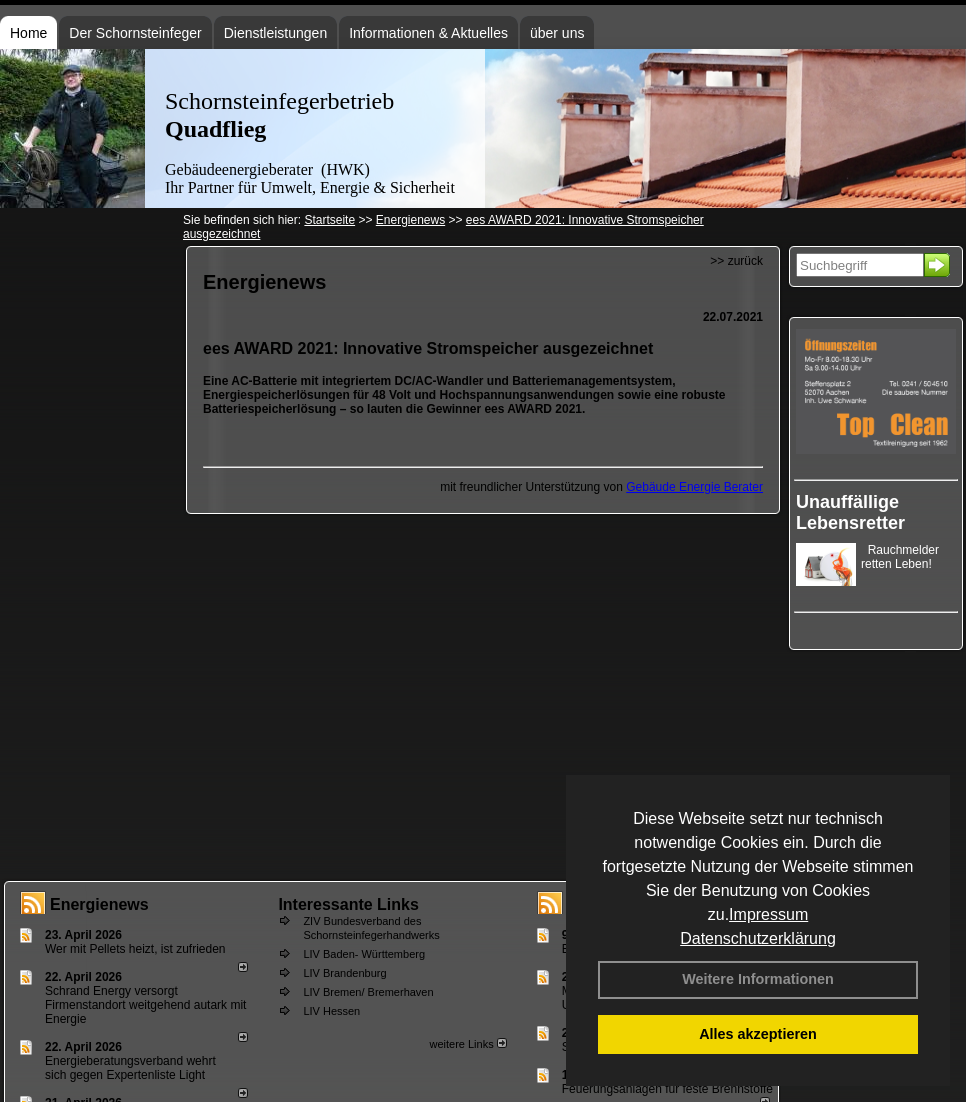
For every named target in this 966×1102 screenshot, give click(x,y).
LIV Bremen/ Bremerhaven (368, 992)
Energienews (99, 904)
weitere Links (467, 1044)
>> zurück (736, 261)
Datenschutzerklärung (758, 938)
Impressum (768, 914)
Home (28, 33)
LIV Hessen (331, 1011)
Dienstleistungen (276, 33)
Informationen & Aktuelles (428, 33)
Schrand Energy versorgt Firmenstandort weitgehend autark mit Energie (145, 1005)
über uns (557, 33)
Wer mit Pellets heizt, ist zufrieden (135, 949)
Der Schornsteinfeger (135, 33)
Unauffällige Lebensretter (850, 512)
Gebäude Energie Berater (694, 487)
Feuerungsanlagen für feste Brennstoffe (667, 1089)
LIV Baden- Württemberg (364, 954)
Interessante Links (348, 904)
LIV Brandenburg (344, 973)
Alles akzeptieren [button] (758, 1034)
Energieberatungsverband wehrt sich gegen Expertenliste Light (130, 1068)
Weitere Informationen (758, 979)
